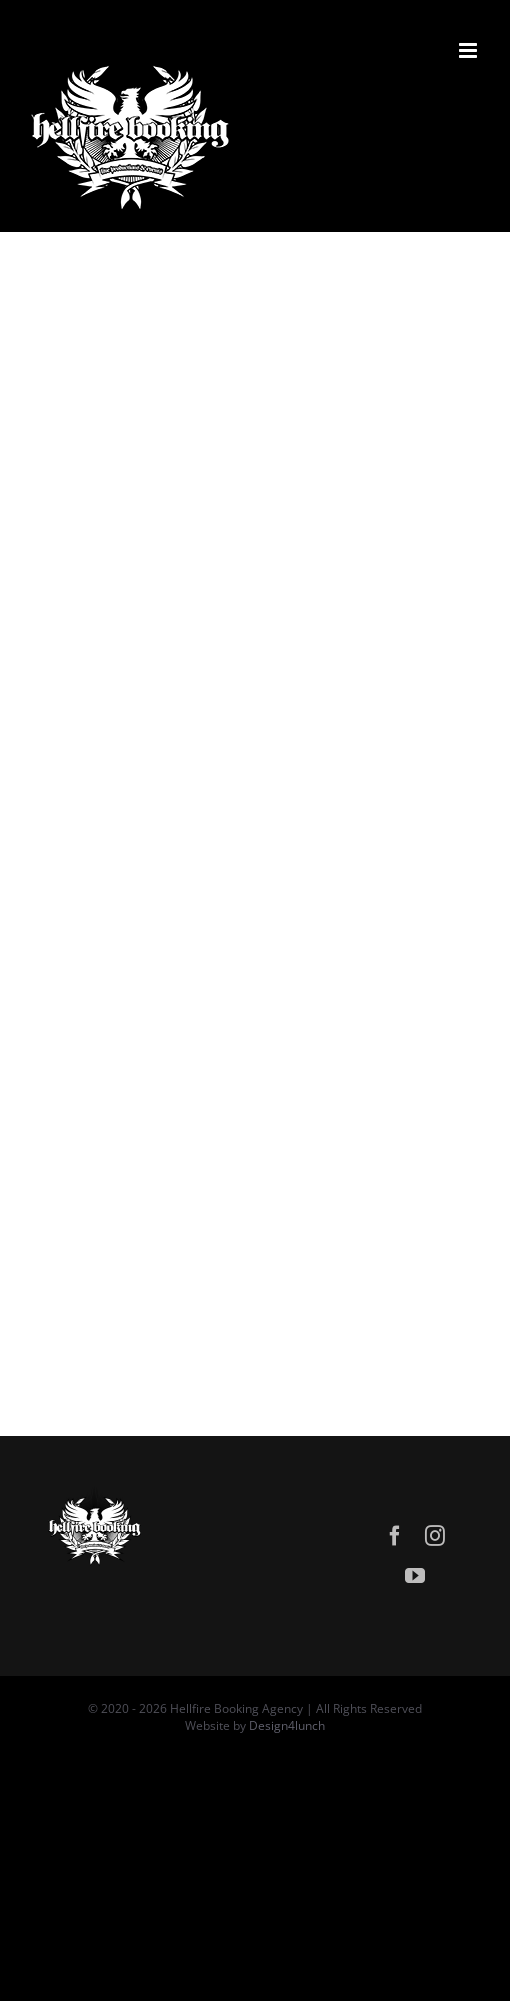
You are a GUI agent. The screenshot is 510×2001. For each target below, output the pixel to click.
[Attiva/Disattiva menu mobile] (469, 50)
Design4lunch (287, 1725)
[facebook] (395, 1536)
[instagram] (435, 1536)
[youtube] (415, 1576)
